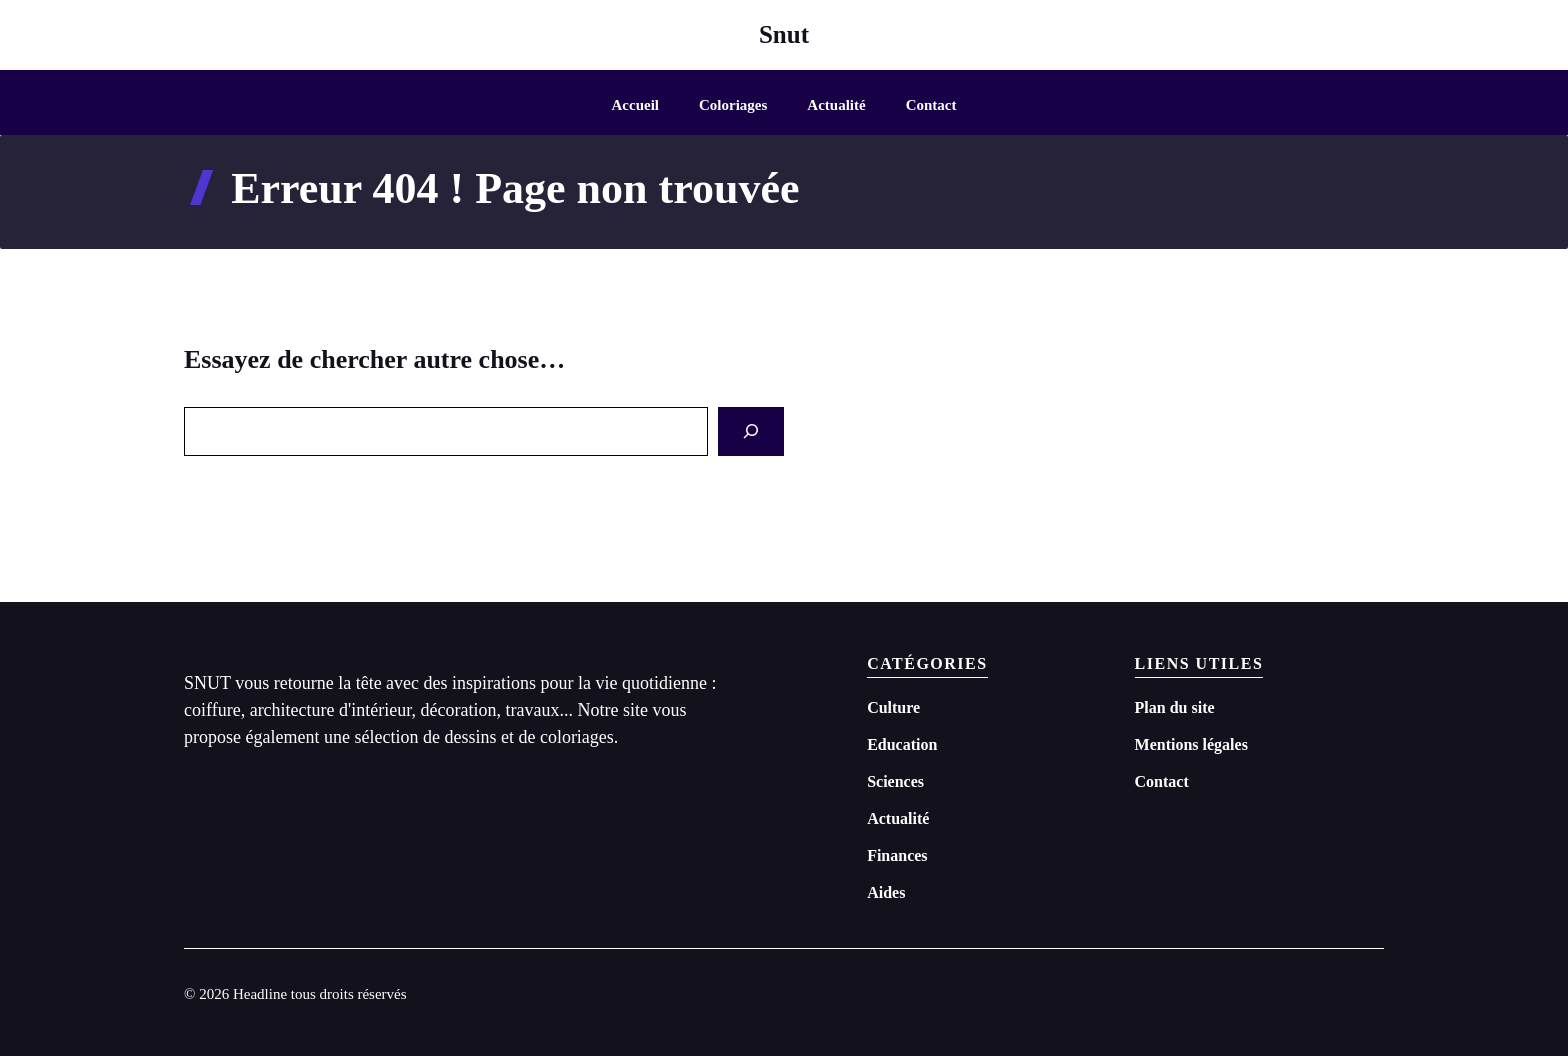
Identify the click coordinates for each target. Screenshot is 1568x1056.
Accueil (635, 105)
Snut (784, 34)
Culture (893, 707)
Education (902, 744)
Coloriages (733, 105)
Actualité (836, 105)
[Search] (751, 431)
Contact (931, 105)
